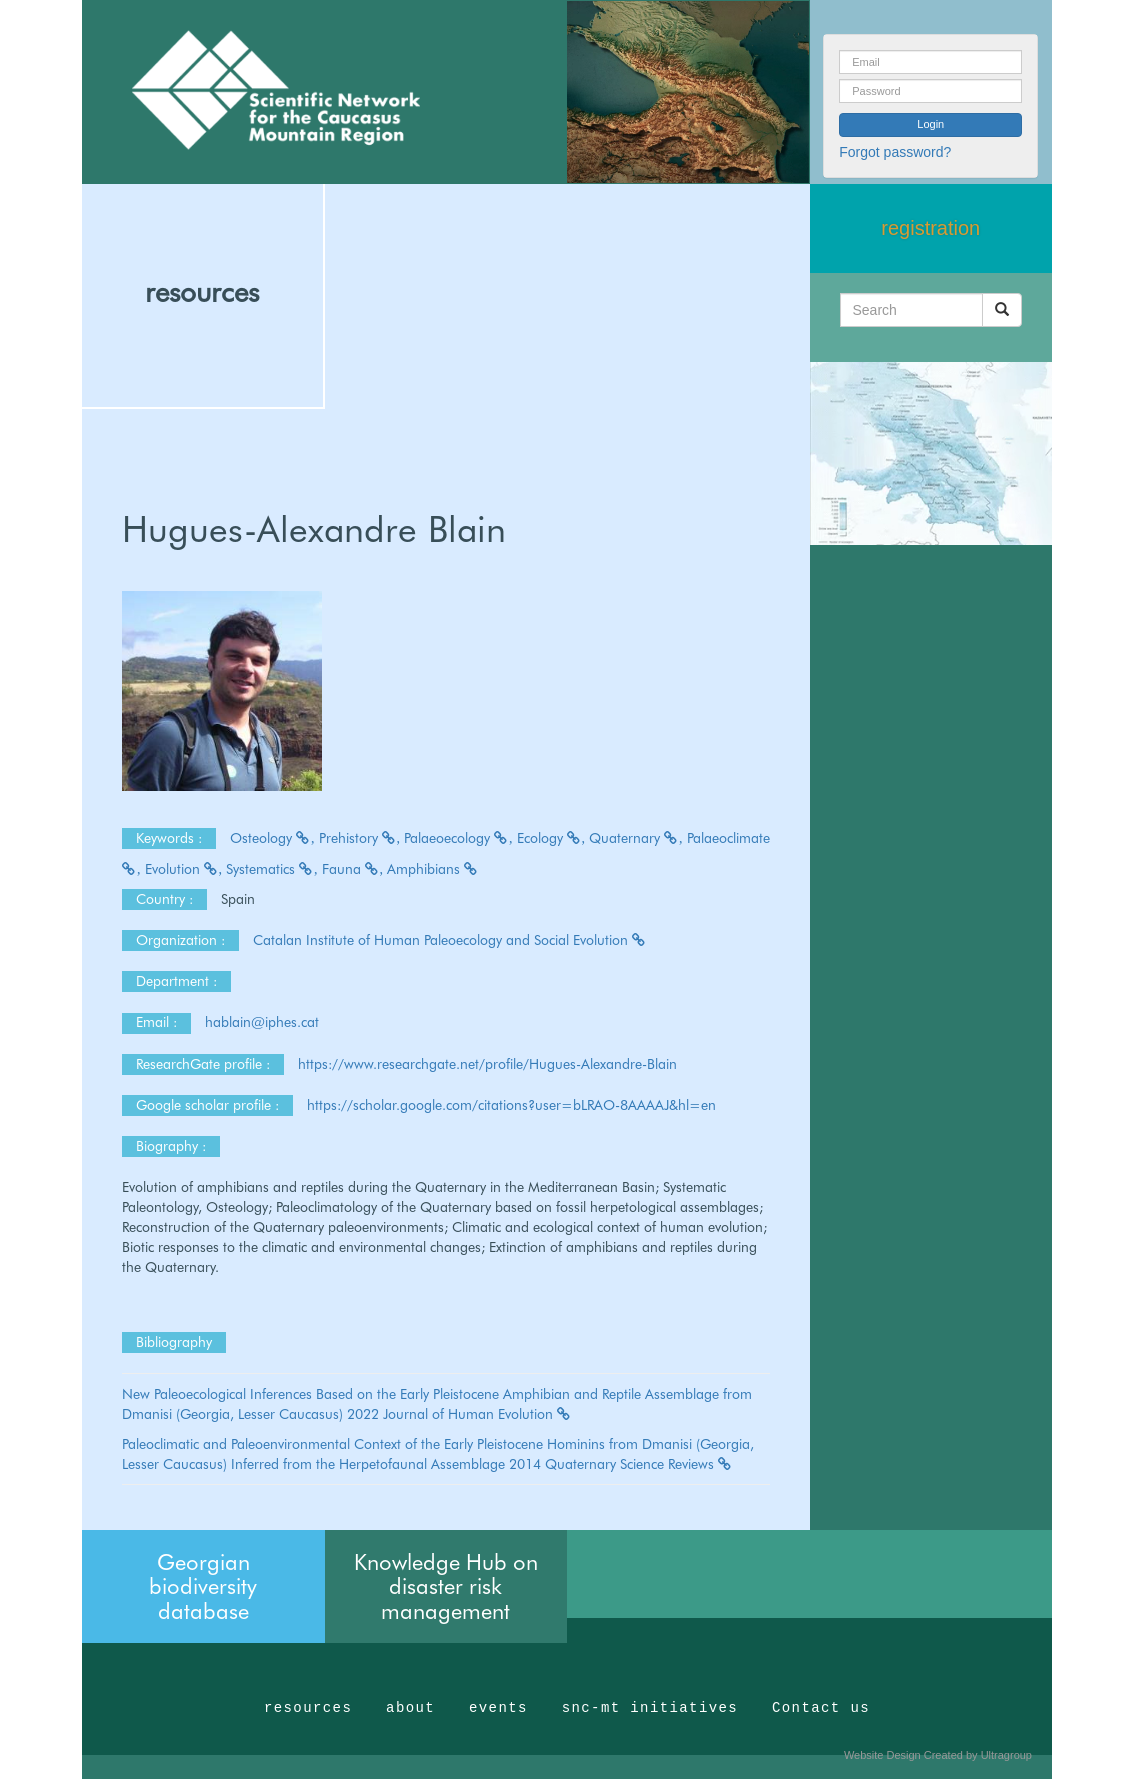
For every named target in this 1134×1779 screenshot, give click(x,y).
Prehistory (360, 838)
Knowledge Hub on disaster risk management (446, 1586)
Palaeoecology (458, 838)
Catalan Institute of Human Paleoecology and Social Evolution (450, 940)
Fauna (353, 869)
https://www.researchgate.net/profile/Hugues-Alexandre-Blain (487, 1064)
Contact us (821, 1708)
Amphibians (433, 869)
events (498, 1708)
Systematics (272, 869)
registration (930, 228)
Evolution (184, 869)
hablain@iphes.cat (264, 1022)
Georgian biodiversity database (203, 1586)
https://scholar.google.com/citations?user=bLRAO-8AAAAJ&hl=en (511, 1105)
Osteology (272, 838)
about (410, 1708)
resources (202, 292)
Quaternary (636, 838)
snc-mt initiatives (650, 1708)
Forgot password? (895, 152)
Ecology (551, 838)
